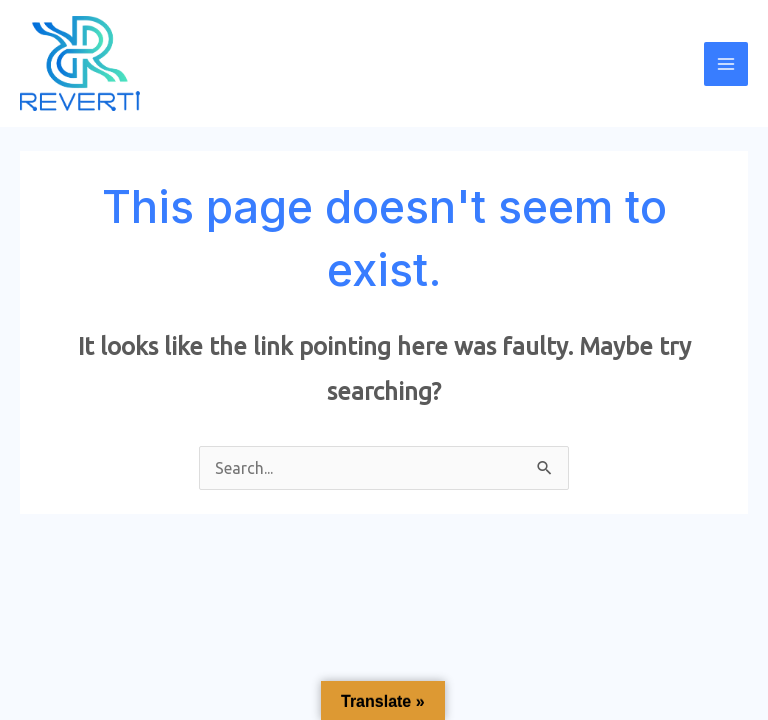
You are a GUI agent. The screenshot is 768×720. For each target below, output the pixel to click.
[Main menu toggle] (726, 64)
